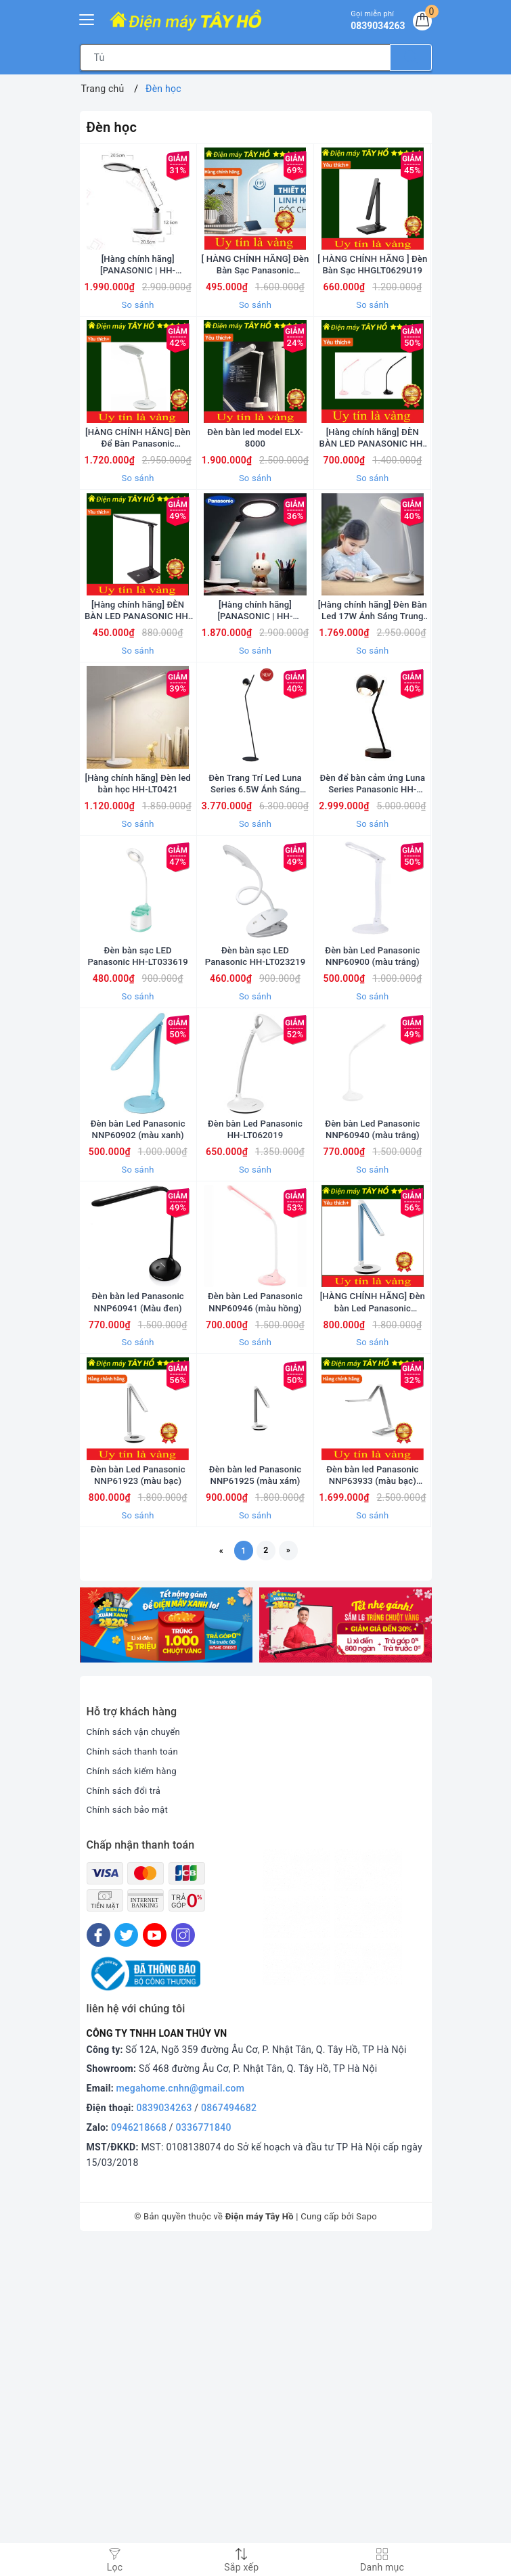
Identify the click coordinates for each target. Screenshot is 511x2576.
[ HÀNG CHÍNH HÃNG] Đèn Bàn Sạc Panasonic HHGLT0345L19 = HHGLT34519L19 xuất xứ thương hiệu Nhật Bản (255, 305)
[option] (166, 1957)
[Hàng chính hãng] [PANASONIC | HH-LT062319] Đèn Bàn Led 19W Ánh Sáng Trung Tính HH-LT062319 (138, 305)
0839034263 (164, 2439)
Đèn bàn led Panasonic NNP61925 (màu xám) (255, 1801)
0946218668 (138, 2459)
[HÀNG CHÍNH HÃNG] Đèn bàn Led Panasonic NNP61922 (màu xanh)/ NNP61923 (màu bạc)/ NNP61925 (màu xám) (372, 1588)
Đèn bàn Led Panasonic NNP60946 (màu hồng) (255, 1587)
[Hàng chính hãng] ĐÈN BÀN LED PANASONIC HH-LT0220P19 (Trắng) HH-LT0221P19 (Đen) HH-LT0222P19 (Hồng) (372, 519)
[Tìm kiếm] (411, 57)
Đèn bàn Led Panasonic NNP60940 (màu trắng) (372, 1373)
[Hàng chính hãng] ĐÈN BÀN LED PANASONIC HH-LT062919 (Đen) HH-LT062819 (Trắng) (138, 733)
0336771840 (203, 2459)
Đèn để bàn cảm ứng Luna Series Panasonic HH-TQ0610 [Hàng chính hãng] (372, 946)
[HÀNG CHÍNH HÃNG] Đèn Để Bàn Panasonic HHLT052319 (137, 519)
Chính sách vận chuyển (137, 2063)
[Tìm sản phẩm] (235, 57)
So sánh (138, 346)
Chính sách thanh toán (135, 2082)
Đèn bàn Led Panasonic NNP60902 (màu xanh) (138, 1373)
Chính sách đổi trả (126, 2122)
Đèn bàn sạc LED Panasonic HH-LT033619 (138, 1159)
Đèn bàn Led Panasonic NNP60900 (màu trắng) (372, 1159)
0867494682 (229, 2439)
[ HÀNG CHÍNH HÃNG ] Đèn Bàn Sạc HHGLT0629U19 (373, 305)
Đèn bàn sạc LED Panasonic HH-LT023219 (255, 1159)
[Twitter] (126, 2266)
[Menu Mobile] (87, 18)
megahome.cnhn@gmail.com (180, 2419)
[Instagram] (183, 2266)
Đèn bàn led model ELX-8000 (255, 518)
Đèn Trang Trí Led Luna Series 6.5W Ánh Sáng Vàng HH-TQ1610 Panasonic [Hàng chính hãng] (255, 946)
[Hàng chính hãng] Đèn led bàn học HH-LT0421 (137, 945)
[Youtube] (154, 2266)
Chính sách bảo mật (130, 2141)
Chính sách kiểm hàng (135, 2102)
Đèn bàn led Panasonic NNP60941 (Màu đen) (138, 1587)
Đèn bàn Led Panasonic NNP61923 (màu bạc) (138, 1801)
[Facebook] (98, 2266)
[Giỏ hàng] (420, 23)
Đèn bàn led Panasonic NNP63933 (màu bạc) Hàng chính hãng (372, 1801)
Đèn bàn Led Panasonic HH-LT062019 (255, 1373)
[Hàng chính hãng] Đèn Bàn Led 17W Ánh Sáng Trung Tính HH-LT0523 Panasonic (372, 733)
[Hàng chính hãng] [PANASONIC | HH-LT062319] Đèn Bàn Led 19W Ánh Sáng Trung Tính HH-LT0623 (255, 733)
